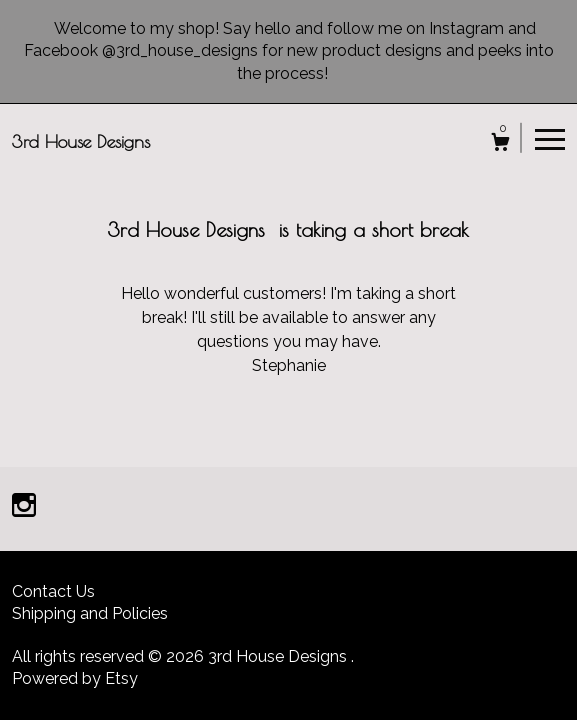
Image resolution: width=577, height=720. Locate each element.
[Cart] (500, 144)
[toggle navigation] (550, 138)
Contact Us (53, 591)
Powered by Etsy (75, 678)
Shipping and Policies (90, 613)
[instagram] (24, 507)
